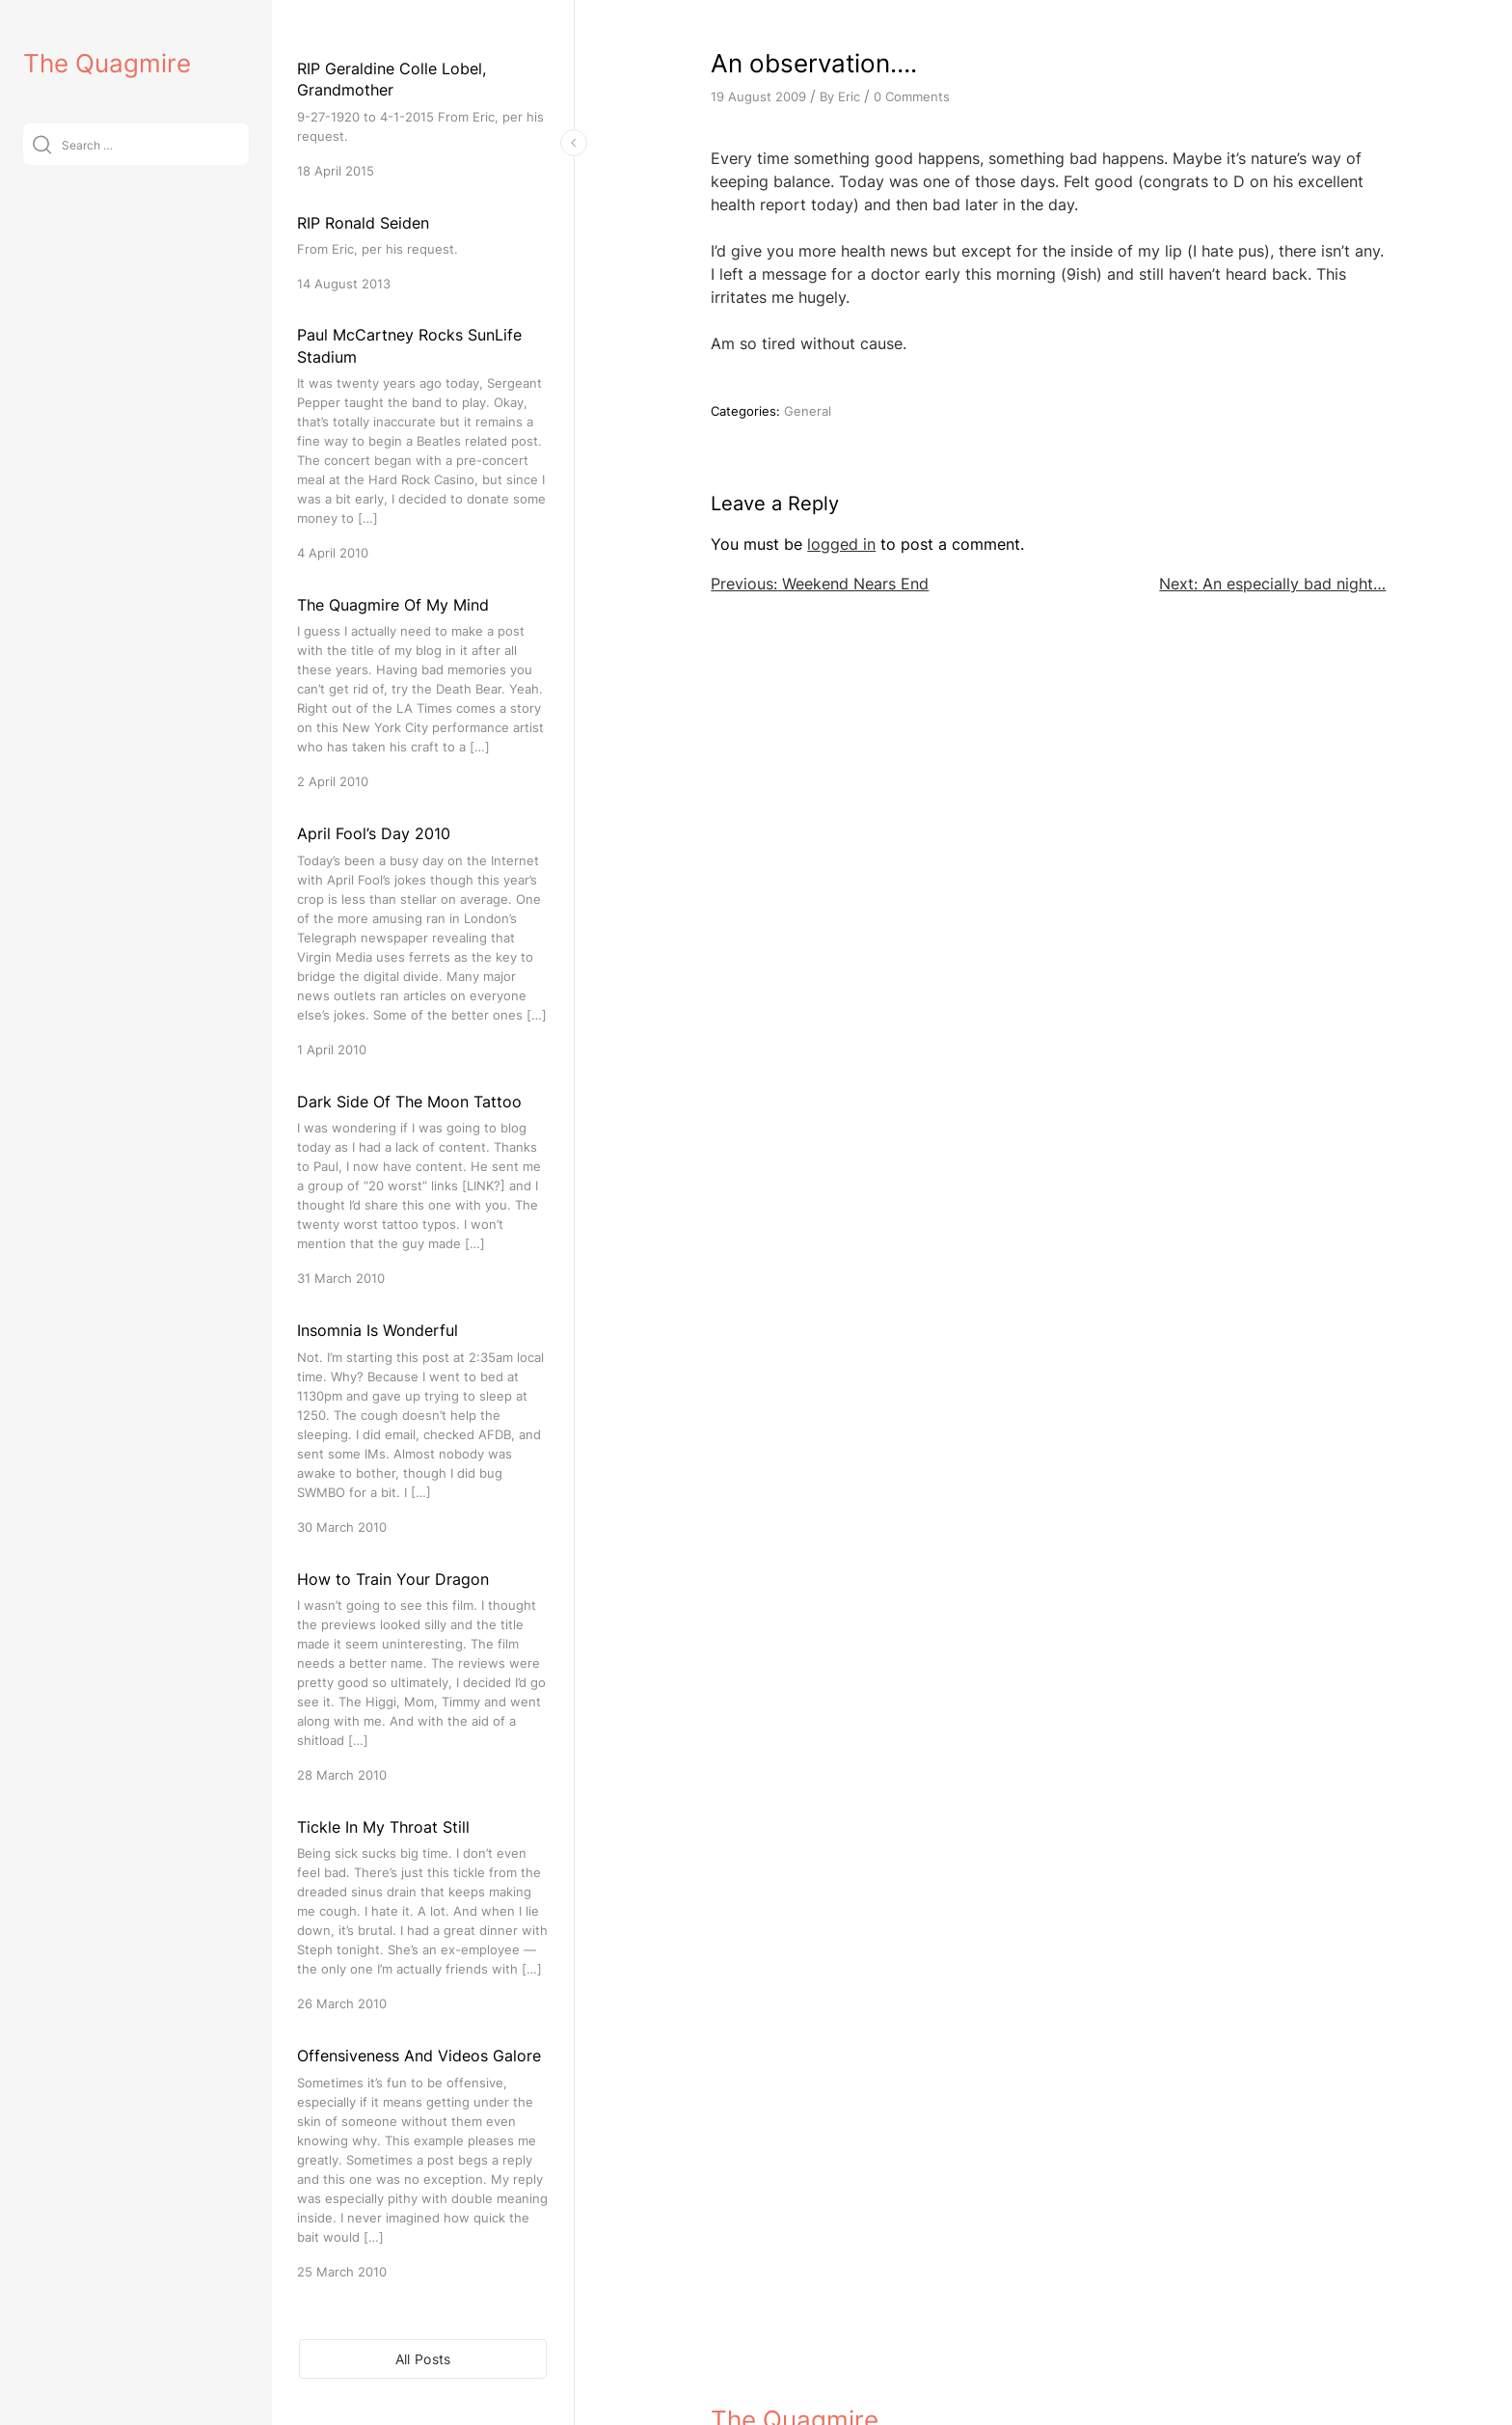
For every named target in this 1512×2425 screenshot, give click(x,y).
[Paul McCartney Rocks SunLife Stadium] (423, 443)
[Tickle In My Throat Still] (423, 1914)
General (807, 411)
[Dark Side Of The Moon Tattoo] (423, 1188)
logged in (841, 544)
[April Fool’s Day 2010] (423, 940)
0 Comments (912, 96)
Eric (849, 96)
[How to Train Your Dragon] (423, 1676)
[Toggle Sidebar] (573, 142)
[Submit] (42, 144)
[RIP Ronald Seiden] (423, 252)
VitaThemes (851, 2369)
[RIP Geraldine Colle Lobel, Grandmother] (423, 119)
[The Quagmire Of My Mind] (423, 692)
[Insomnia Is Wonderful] (423, 1427)
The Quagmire (107, 63)
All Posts (423, 2359)
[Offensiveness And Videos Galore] (423, 2162)
